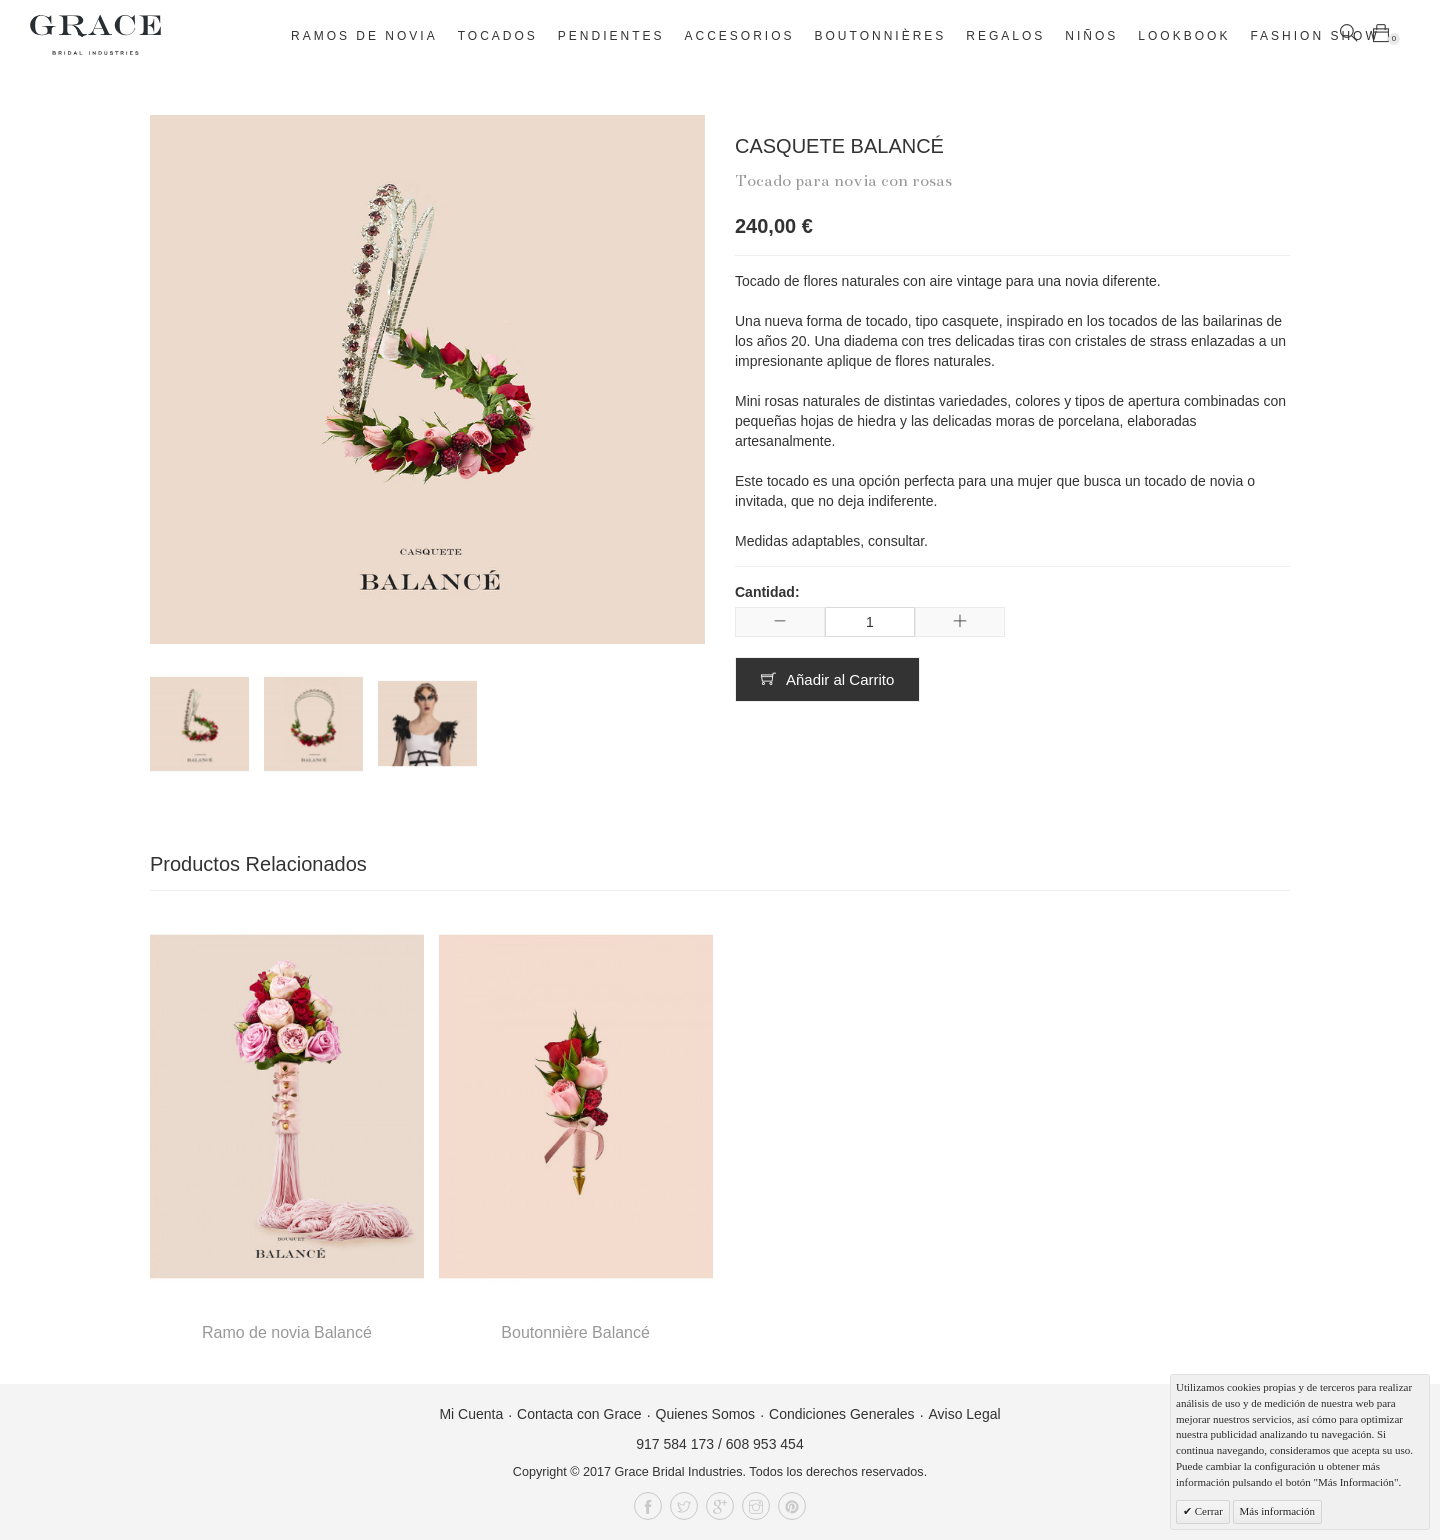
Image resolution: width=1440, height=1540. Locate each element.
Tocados (498, 36)
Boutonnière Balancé (575, 1332)
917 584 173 (675, 1444)
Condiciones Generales (842, 1414)
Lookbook (1184, 36)
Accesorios (740, 36)
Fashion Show (1314, 36)
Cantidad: (767, 592)
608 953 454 (765, 1444)
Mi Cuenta (471, 1414)
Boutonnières (881, 36)
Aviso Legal (964, 1414)
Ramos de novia (364, 36)
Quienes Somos (706, 1414)
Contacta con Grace (579, 1414)
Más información (1277, 1511)
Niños (1091, 36)
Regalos (1005, 36)
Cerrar (1207, 1511)
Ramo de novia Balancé (287, 1332)
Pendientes (611, 36)
